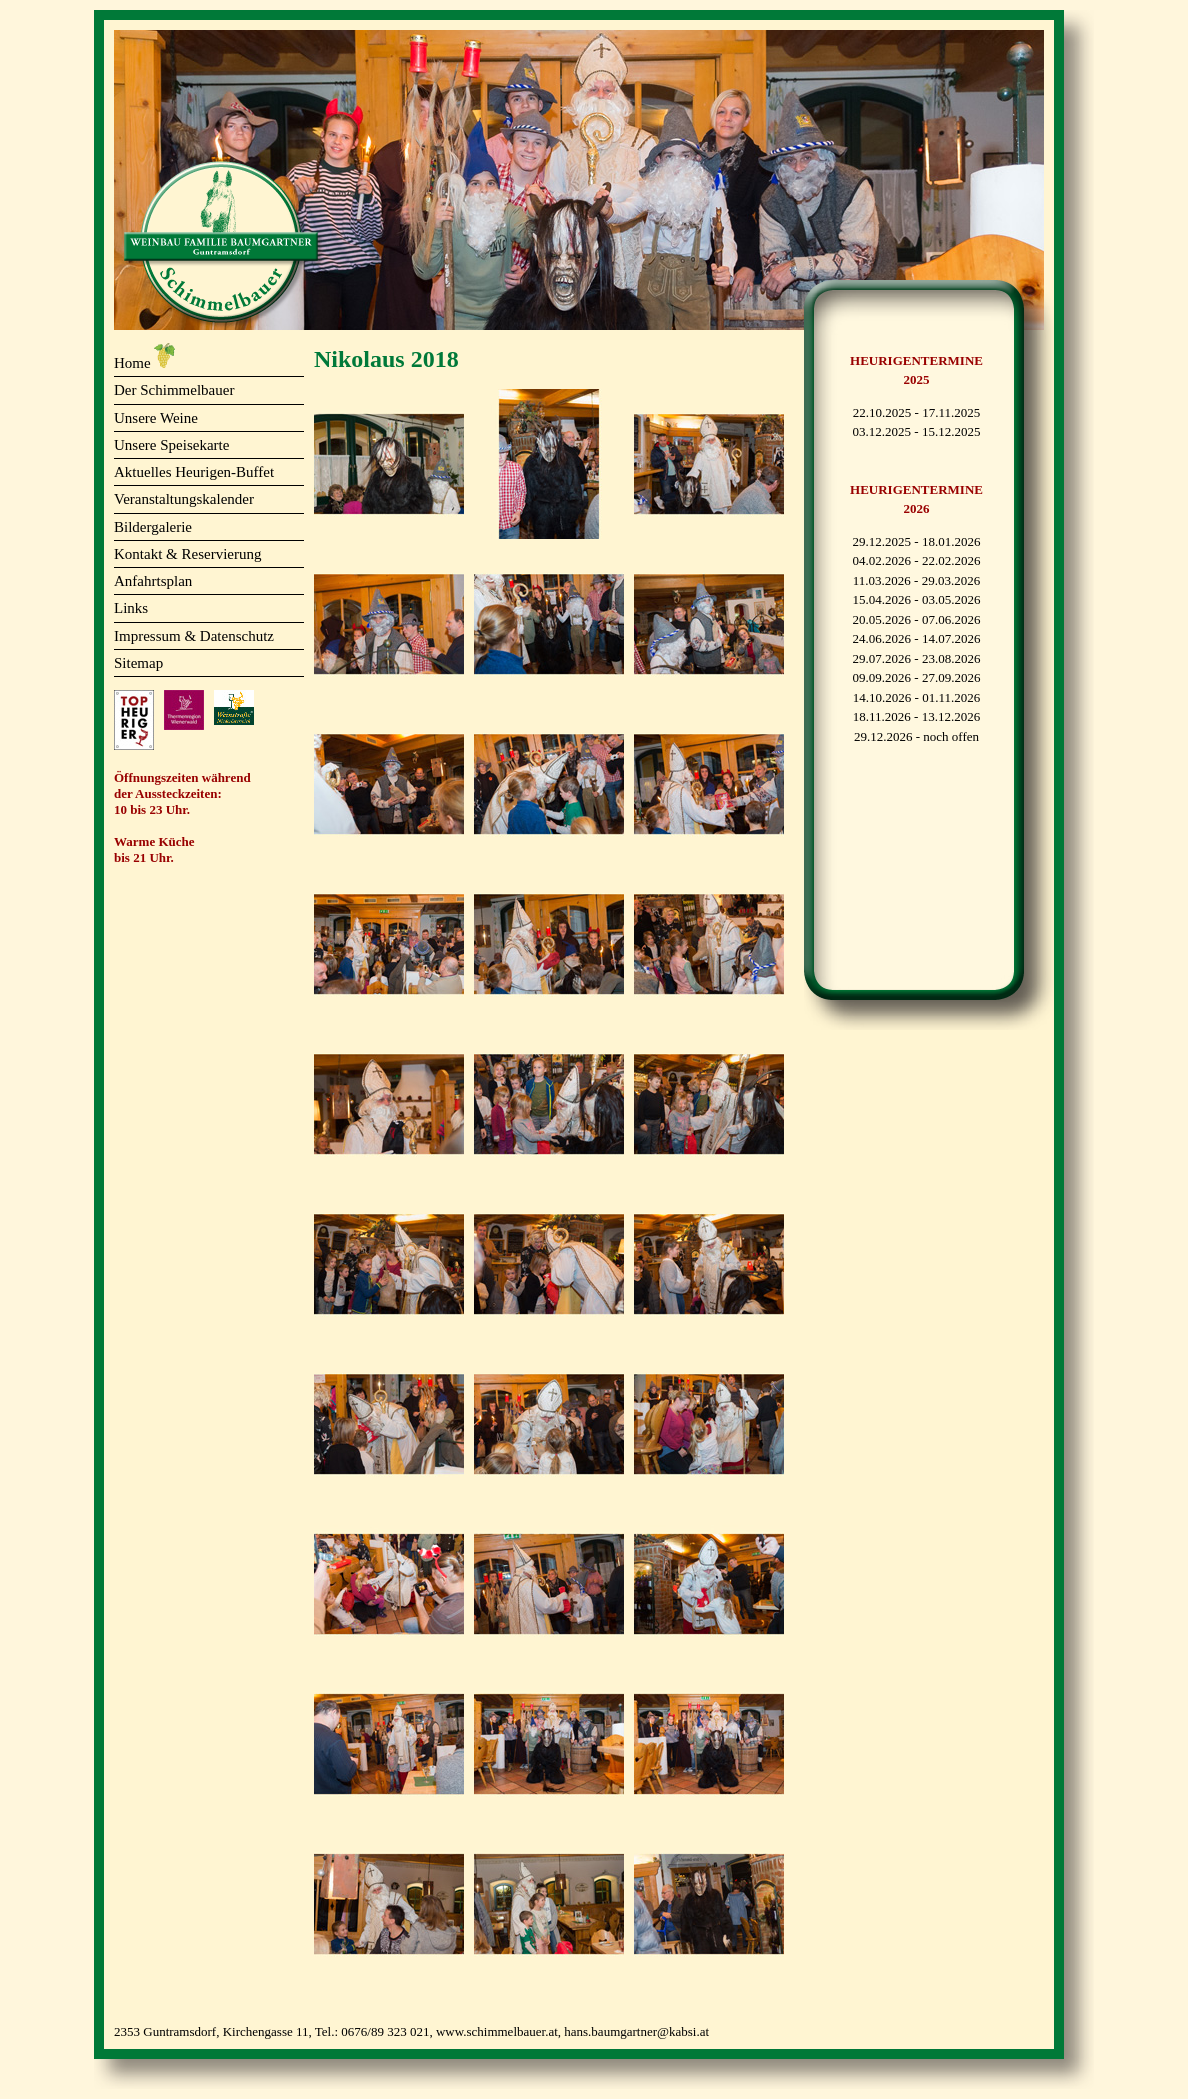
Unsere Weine (156, 418)
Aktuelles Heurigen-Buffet (194, 472)
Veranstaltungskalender (184, 499)
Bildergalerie (153, 527)
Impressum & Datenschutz (194, 636)
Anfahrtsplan (153, 581)
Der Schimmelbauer (174, 390)
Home (132, 363)
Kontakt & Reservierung (187, 554)
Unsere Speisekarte (171, 445)
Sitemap (138, 663)
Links (131, 608)
